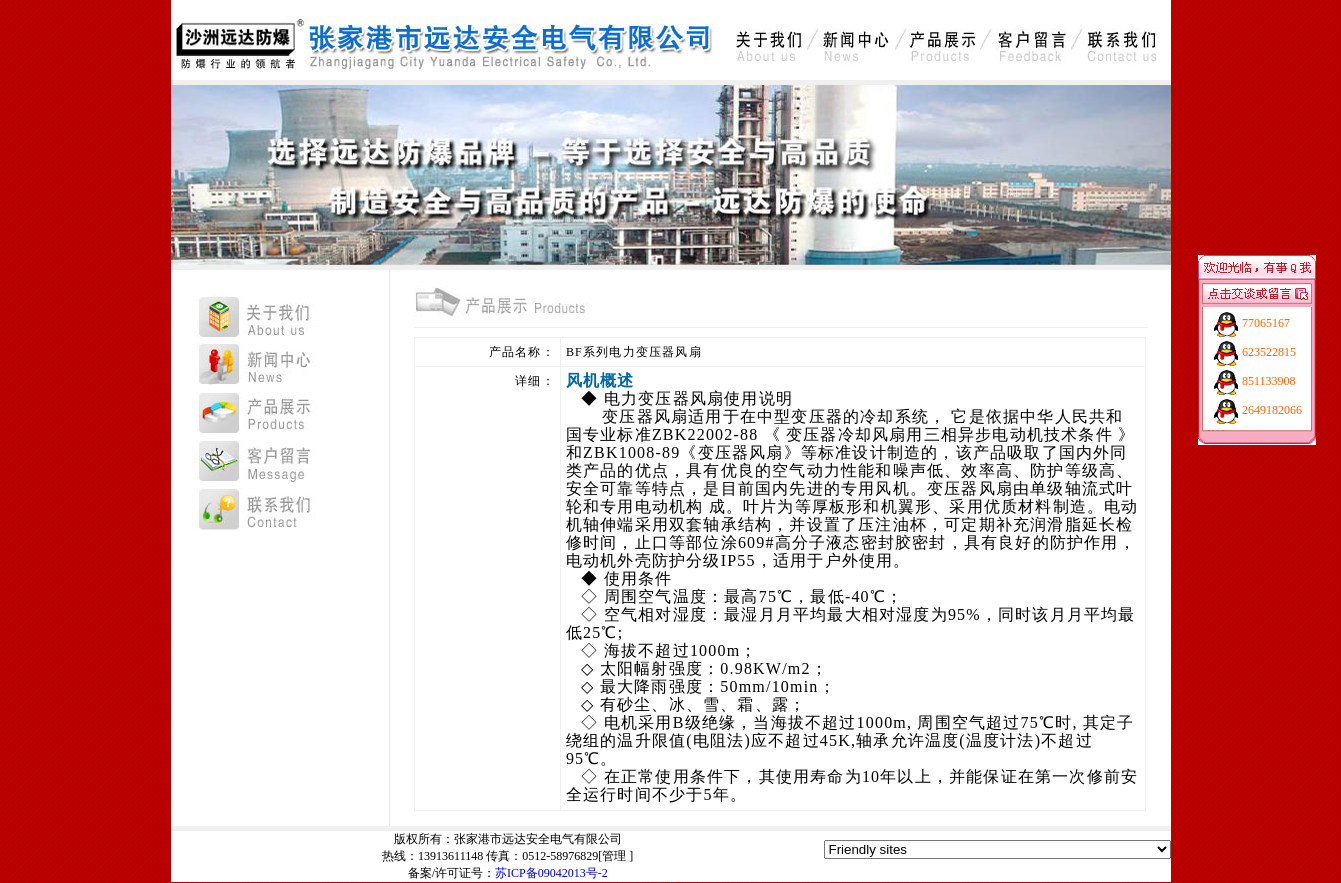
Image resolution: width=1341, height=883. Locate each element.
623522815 (1269, 352)
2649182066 (1272, 410)
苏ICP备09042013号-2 (551, 873)
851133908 (1269, 381)
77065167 (1266, 323)
